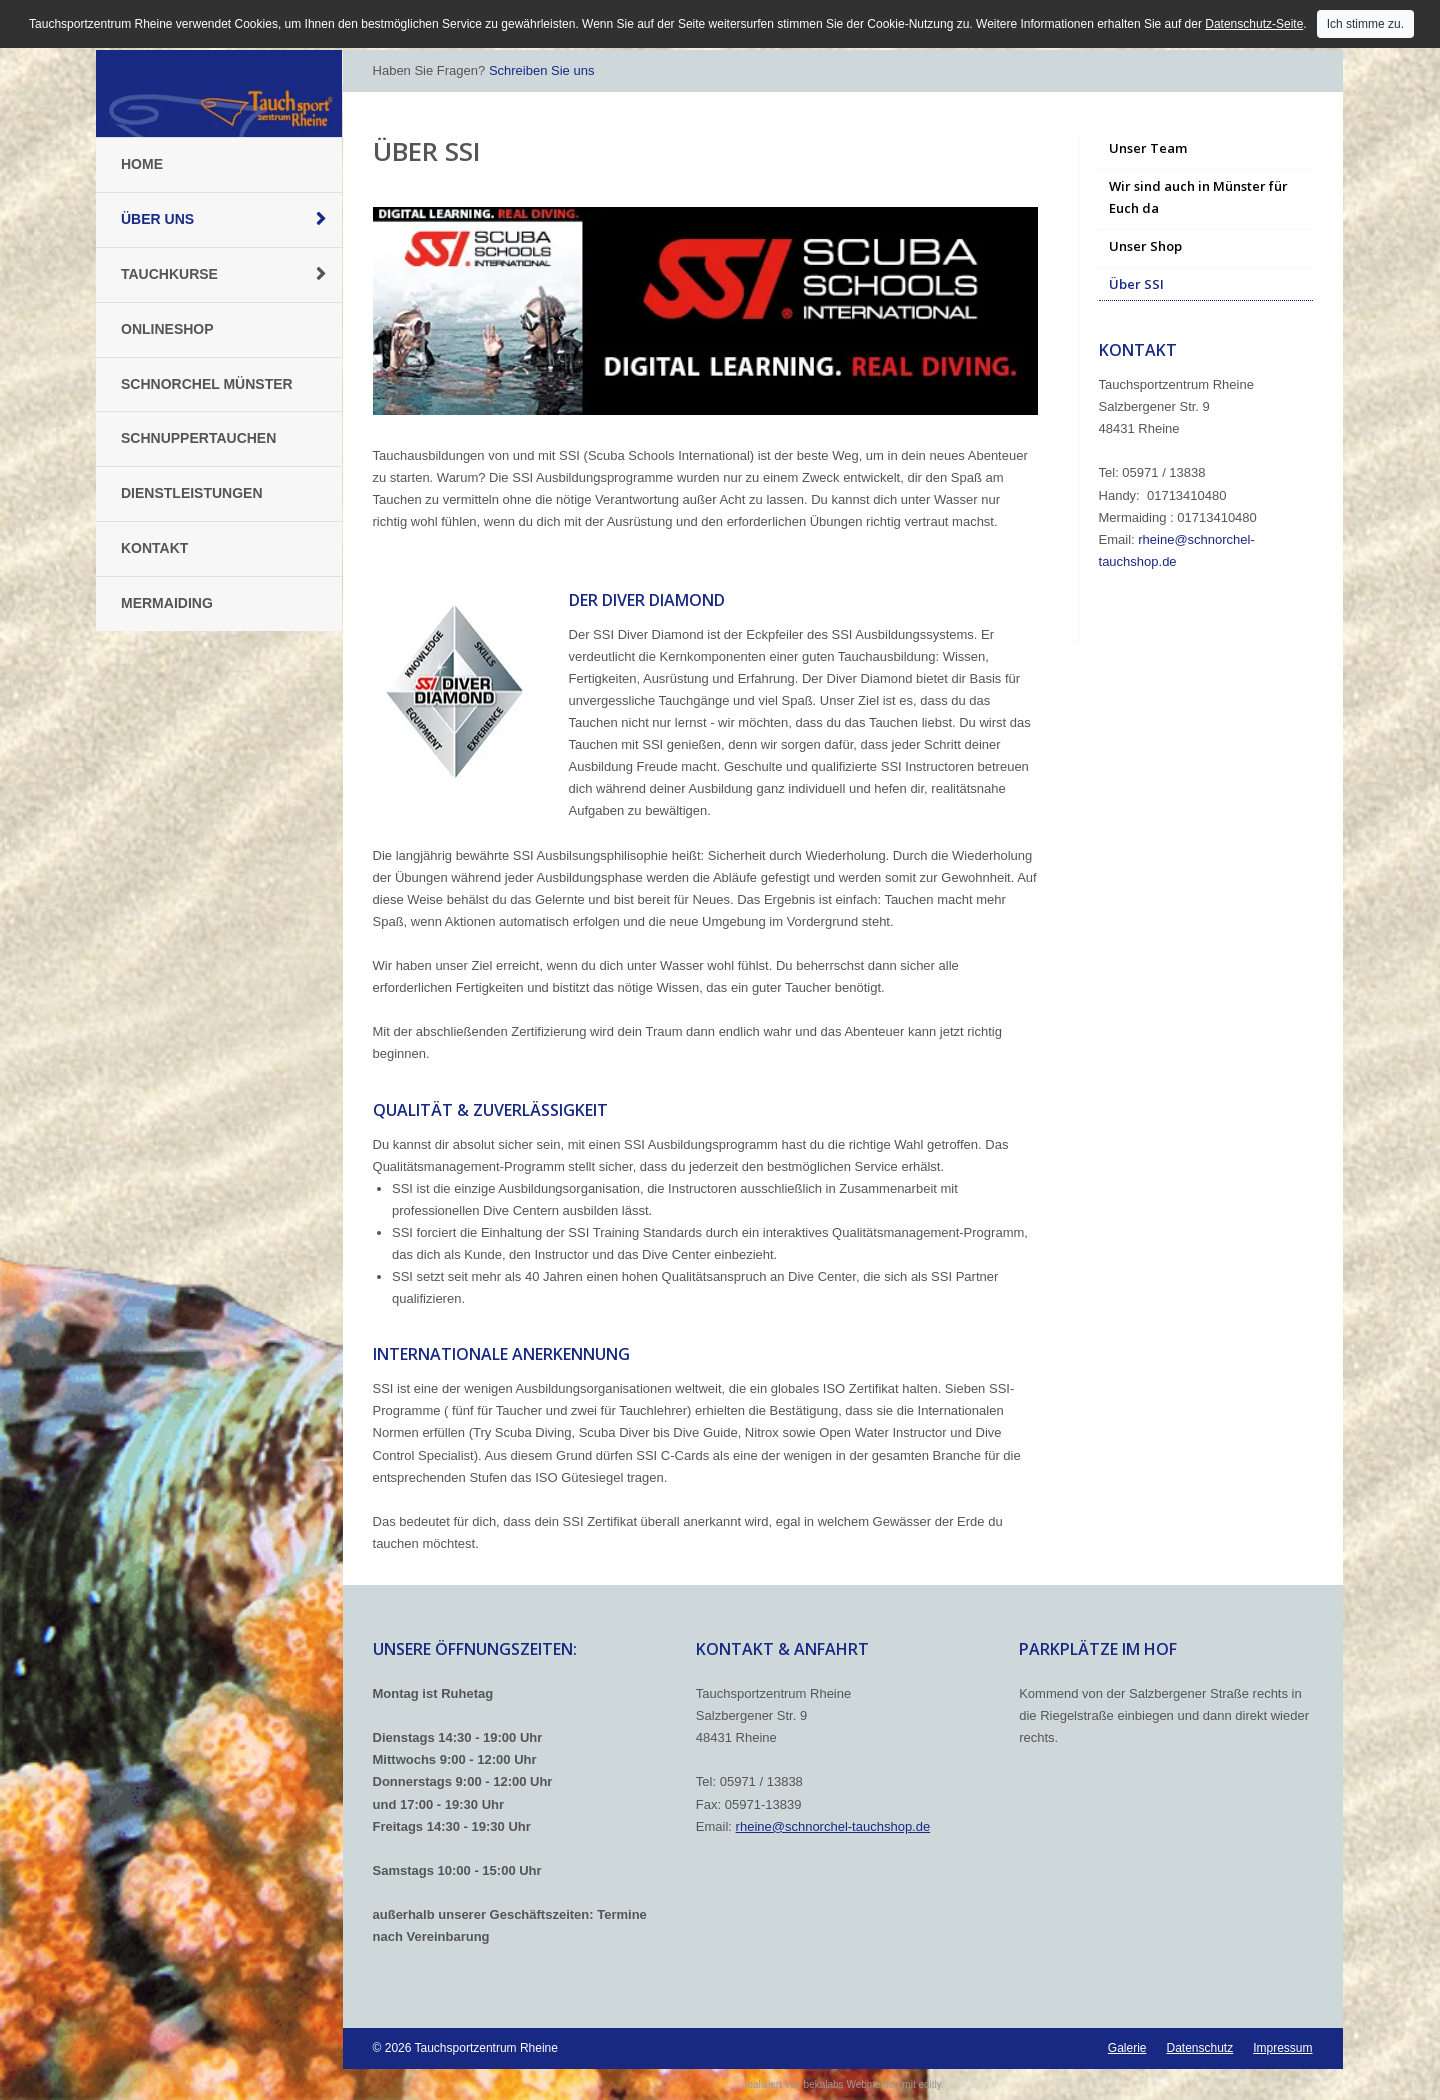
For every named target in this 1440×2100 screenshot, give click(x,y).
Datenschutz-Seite (1254, 24)
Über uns (157, 219)
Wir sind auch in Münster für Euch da (1198, 197)
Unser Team (1148, 148)
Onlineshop (167, 329)
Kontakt (154, 548)
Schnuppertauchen (198, 438)
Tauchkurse (169, 274)
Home (142, 164)
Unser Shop (1145, 246)
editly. (930, 2084)
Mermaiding (167, 603)
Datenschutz (1199, 2048)
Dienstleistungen (192, 493)
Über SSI (1136, 284)
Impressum (1282, 2048)
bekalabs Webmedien (852, 2084)
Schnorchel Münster (207, 384)
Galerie (1127, 2048)
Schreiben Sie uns (542, 70)
